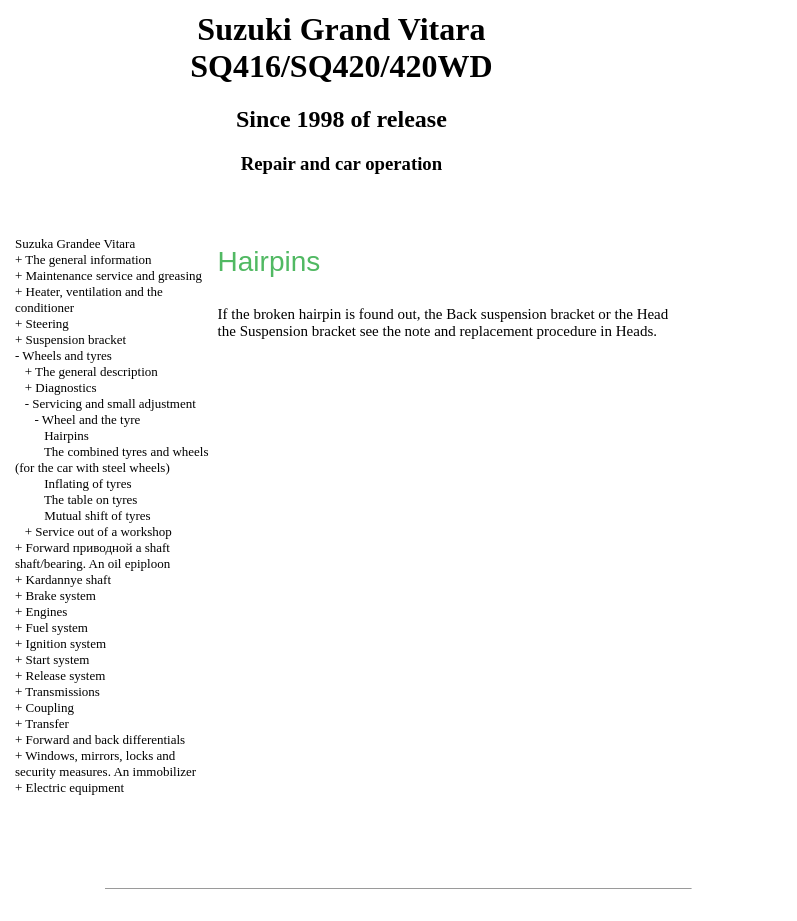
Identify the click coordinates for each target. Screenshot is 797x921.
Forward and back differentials (106, 739)
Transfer (47, 723)
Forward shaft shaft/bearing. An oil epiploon (92, 555)
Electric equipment (75, 787)
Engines (47, 611)
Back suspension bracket (522, 314)
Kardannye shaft (69, 579)
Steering (47, 323)
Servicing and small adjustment (114, 403)
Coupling (50, 707)
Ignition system (66, 643)
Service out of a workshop (103, 531)
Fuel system (57, 627)
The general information (88, 259)
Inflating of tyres (87, 483)
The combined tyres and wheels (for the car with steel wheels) (112, 459)
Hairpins (66, 435)
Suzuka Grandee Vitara (75, 243)
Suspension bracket (76, 339)
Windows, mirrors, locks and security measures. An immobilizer (105, 763)
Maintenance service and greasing (114, 275)
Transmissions (62, 691)
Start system (58, 659)
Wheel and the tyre (91, 419)
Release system (66, 675)
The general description (96, 371)
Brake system (61, 595)
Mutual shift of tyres (97, 515)
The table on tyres (91, 499)
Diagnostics (65, 387)
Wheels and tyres (67, 355)
